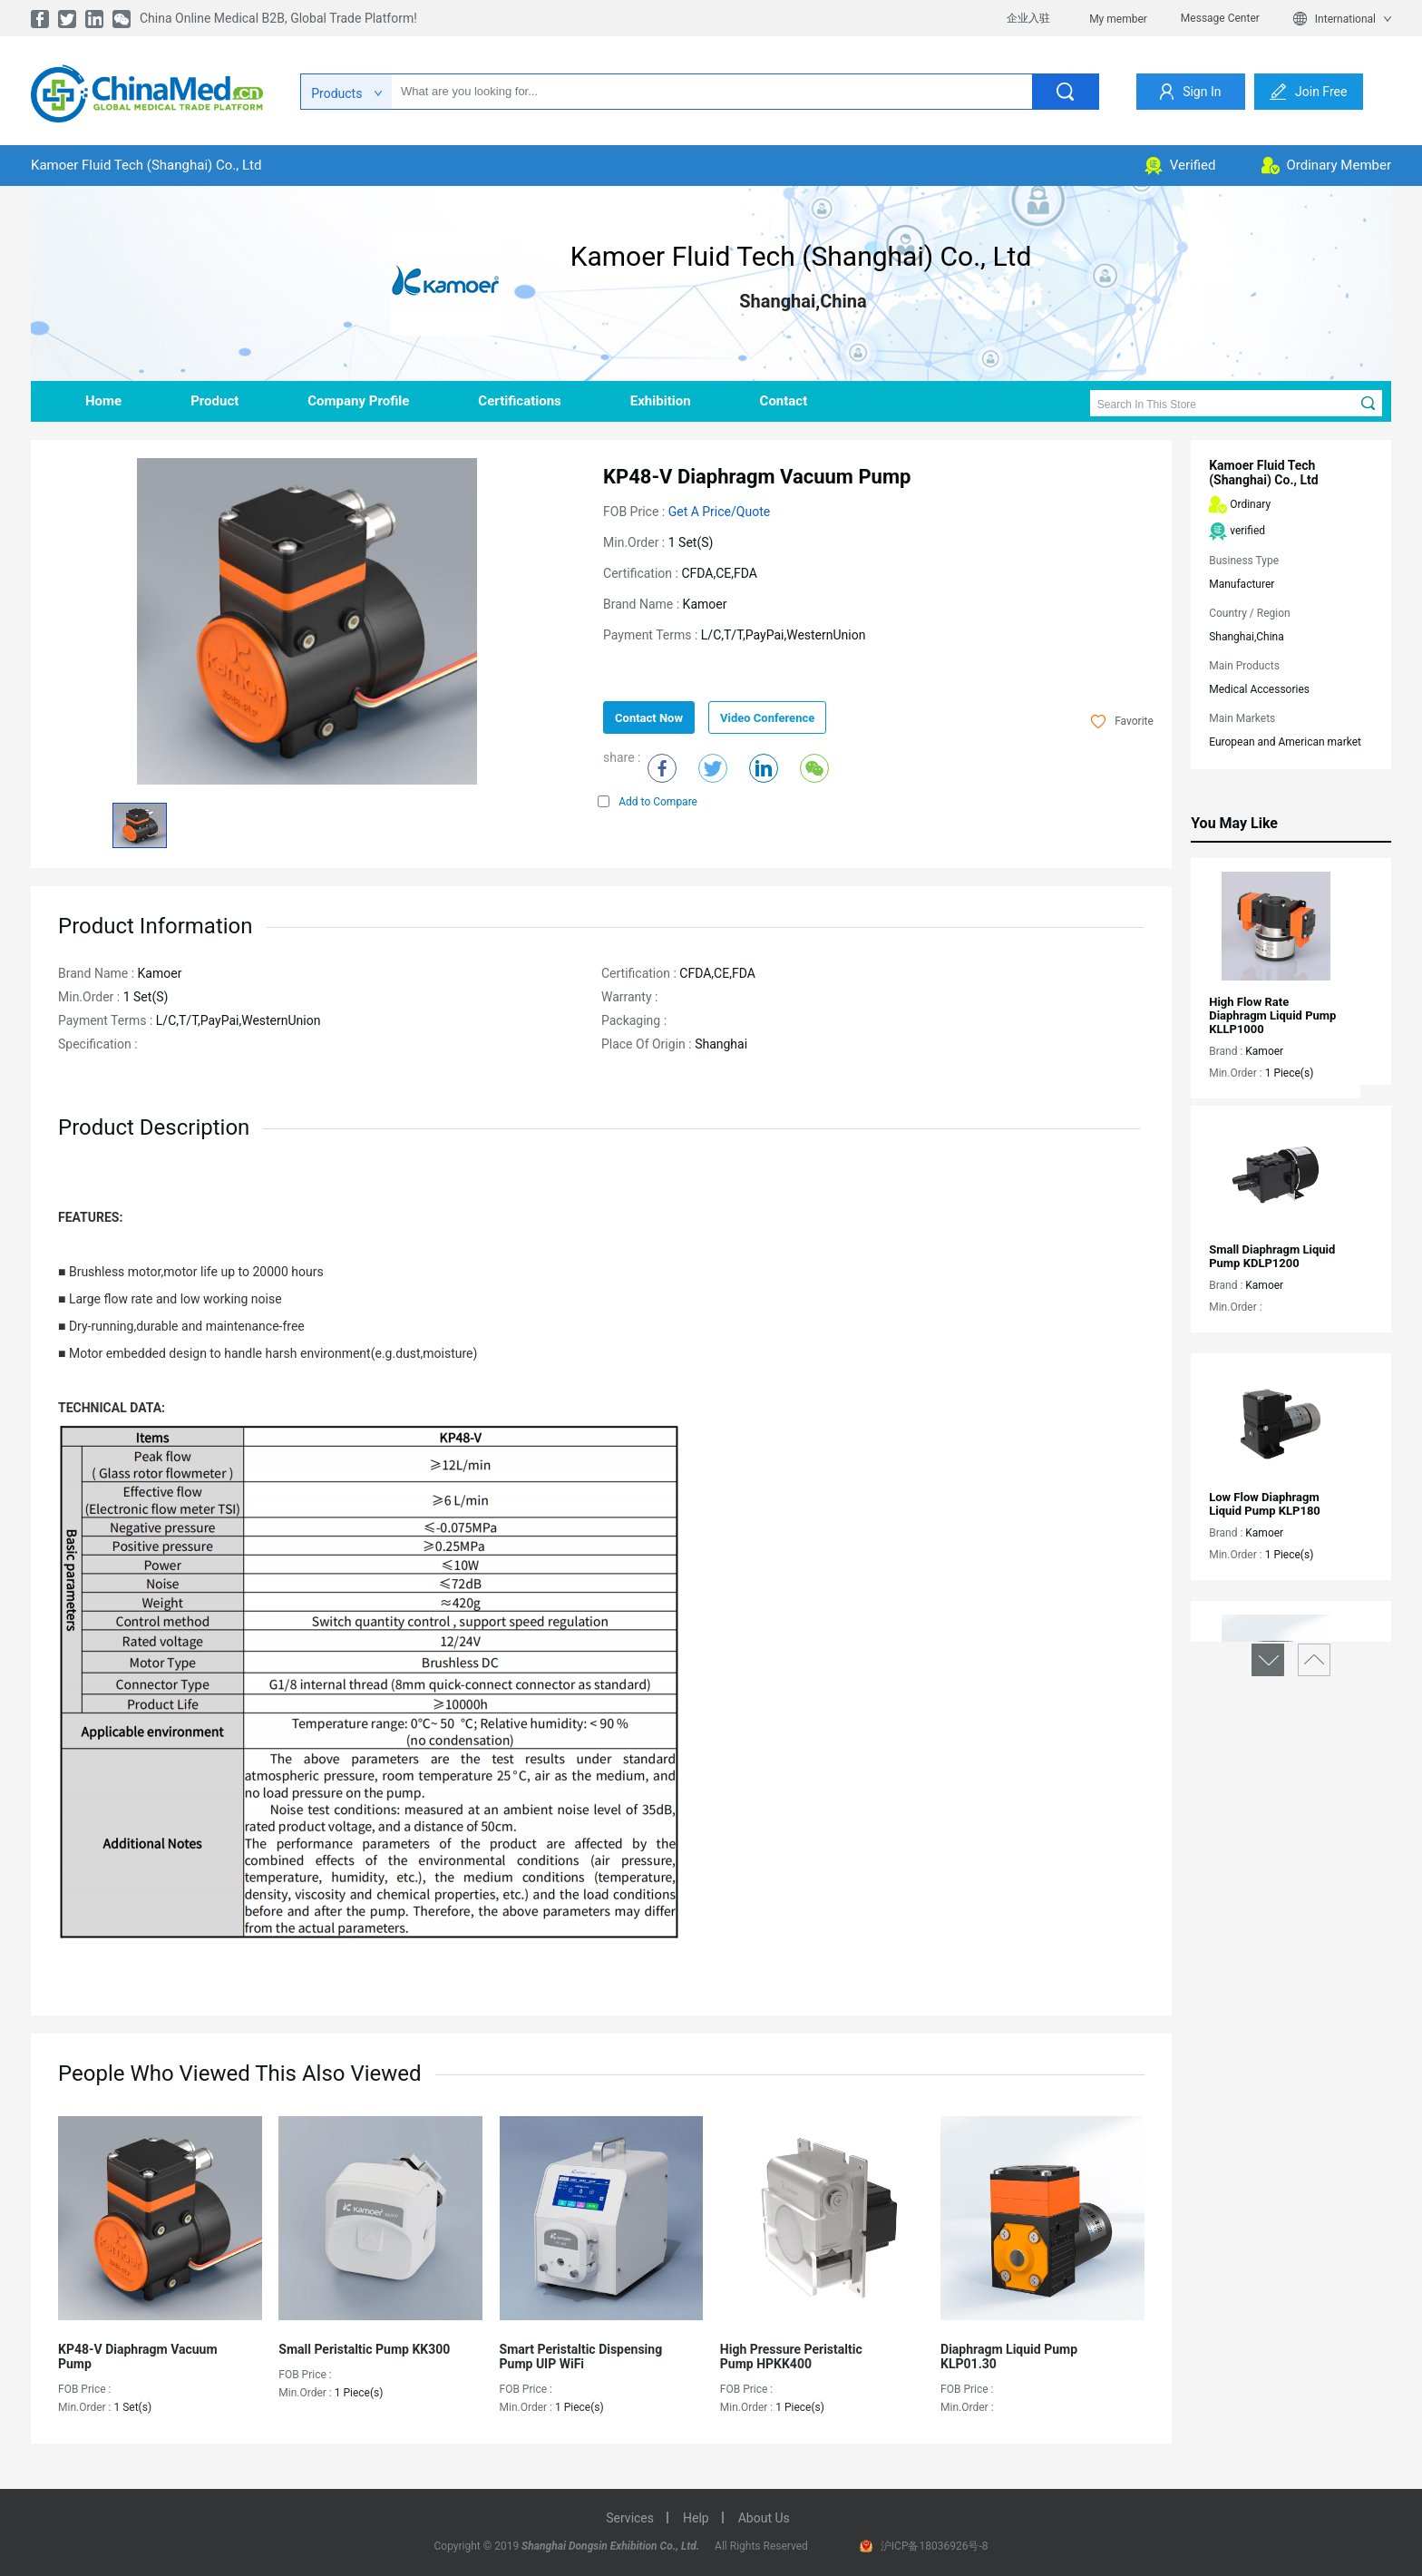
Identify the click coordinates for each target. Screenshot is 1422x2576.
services (630, 2518)
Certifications (519, 401)
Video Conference (767, 718)
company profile (358, 401)
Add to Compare (647, 801)
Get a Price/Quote (719, 511)
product (214, 401)
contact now (649, 718)
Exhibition (660, 401)
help (696, 2518)
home (103, 401)
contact (784, 401)
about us (764, 2518)
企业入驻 (1028, 18)
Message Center (1220, 18)
